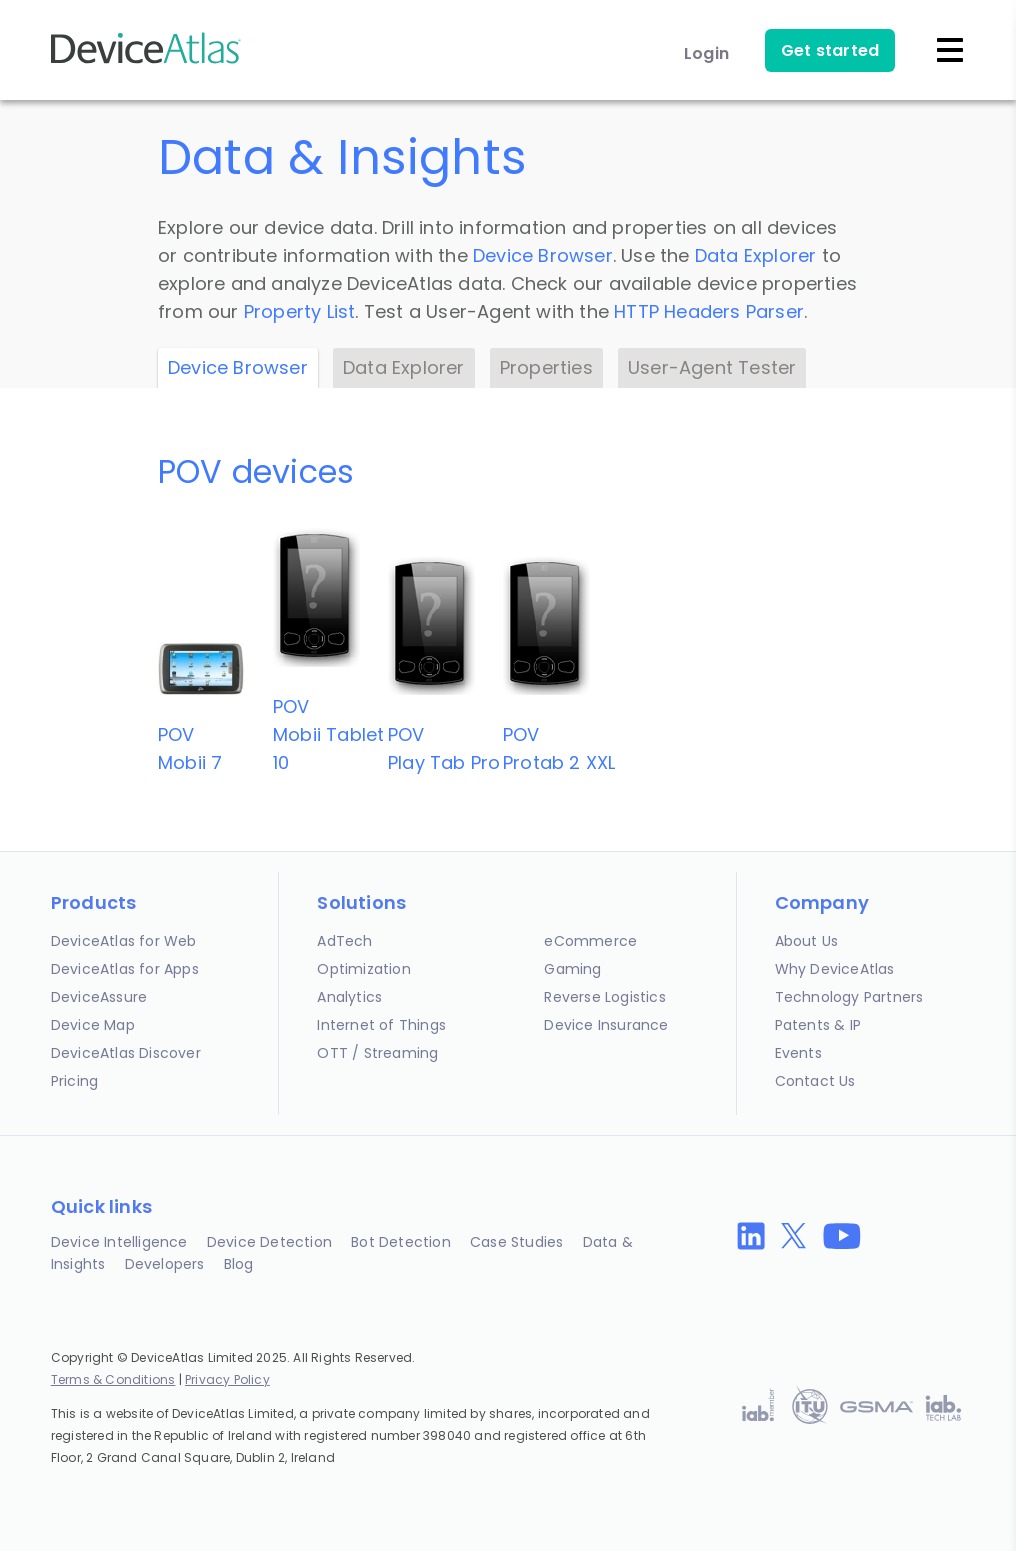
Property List (300, 311)
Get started (830, 50)
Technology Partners (849, 997)
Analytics (349, 997)
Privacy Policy (227, 1379)
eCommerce (590, 941)
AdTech (344, 941)
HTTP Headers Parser (709, 311)
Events (798, 1053)
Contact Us (815, 1081)
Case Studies (516, 1242)
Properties (546, 367)
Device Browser (543, 255)
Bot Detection (401, 1242)
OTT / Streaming (377, 1053)
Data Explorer (756, 255)
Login (706, 53)
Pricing (74, 1081)
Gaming (572, 969)
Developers (165, 1264)
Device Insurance (606, 1025)
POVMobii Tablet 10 (328, 734)
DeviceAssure (99, 997)
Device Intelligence (119, 1242)
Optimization (363, 969)
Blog (239, 1264)
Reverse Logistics (604, 997)
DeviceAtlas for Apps (125, 969)
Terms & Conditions (113, 1379)
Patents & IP (818, 1025)
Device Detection (269, 1242)
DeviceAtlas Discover (126, 1053)
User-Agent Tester (712, 367)
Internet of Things (381, 1025)
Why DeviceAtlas (835, 969)
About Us (807, 941)
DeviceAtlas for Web (124, 941)
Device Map (93, 1025)
